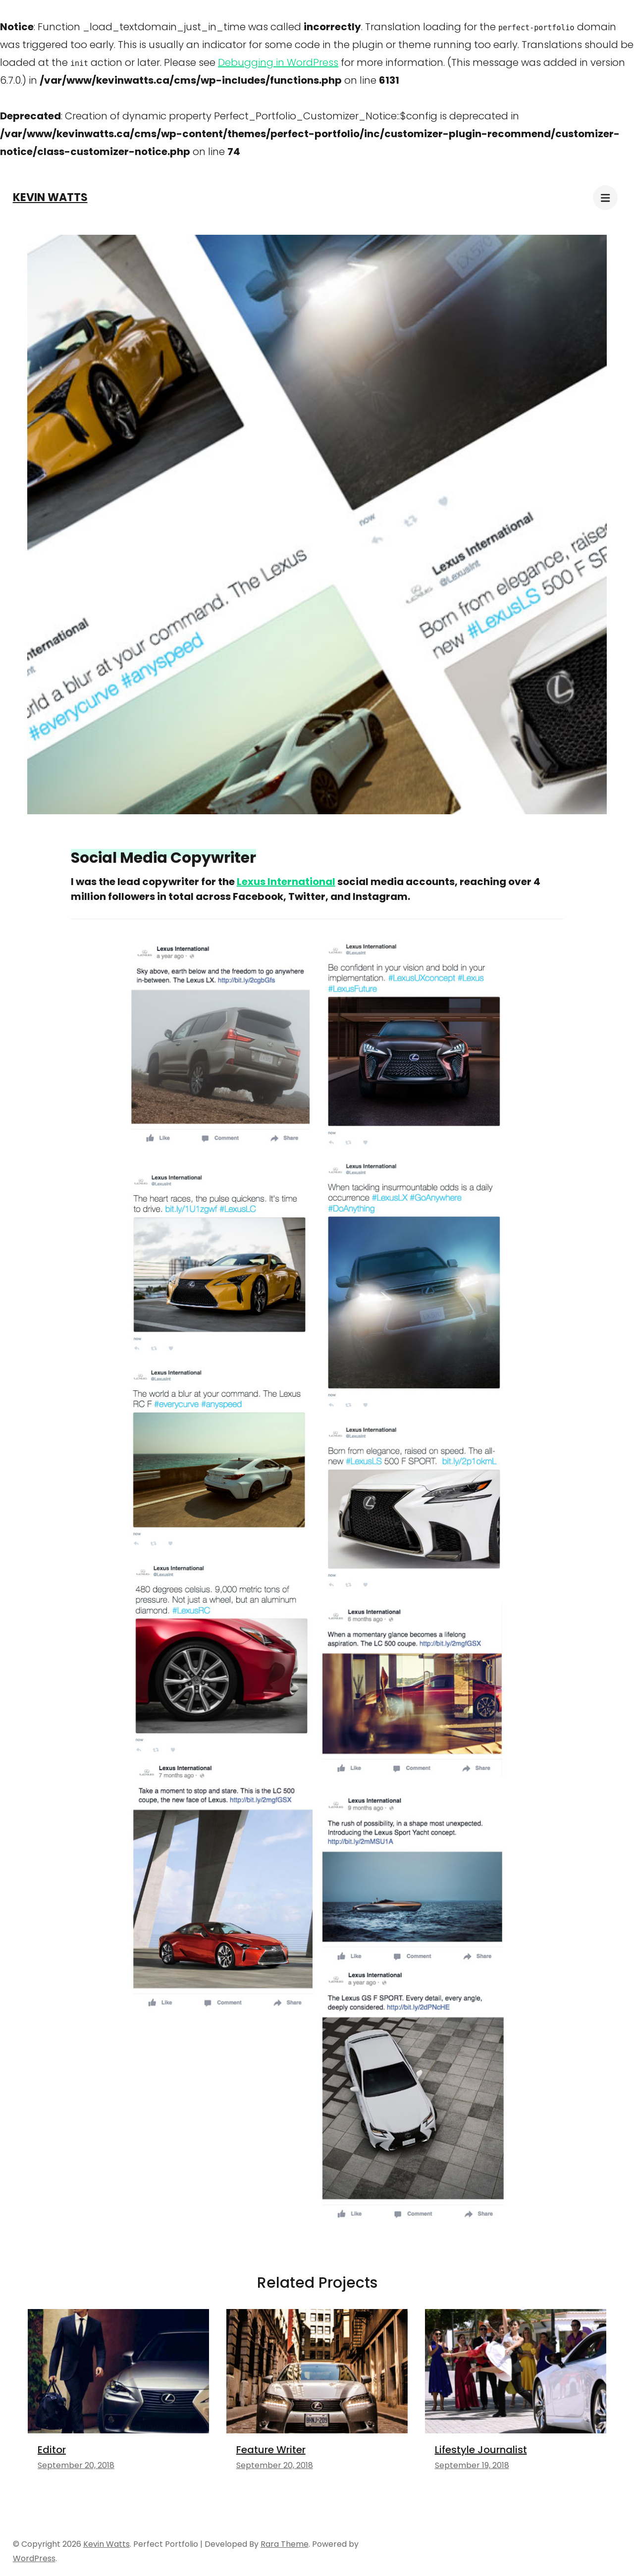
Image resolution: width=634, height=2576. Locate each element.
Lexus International (286, 882)
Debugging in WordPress (278, 62)
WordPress (34, 2558)
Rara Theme (285, 2544)
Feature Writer (271, 2450)
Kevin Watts (50, 197)
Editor (52, 2450)
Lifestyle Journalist (481, 2450)
